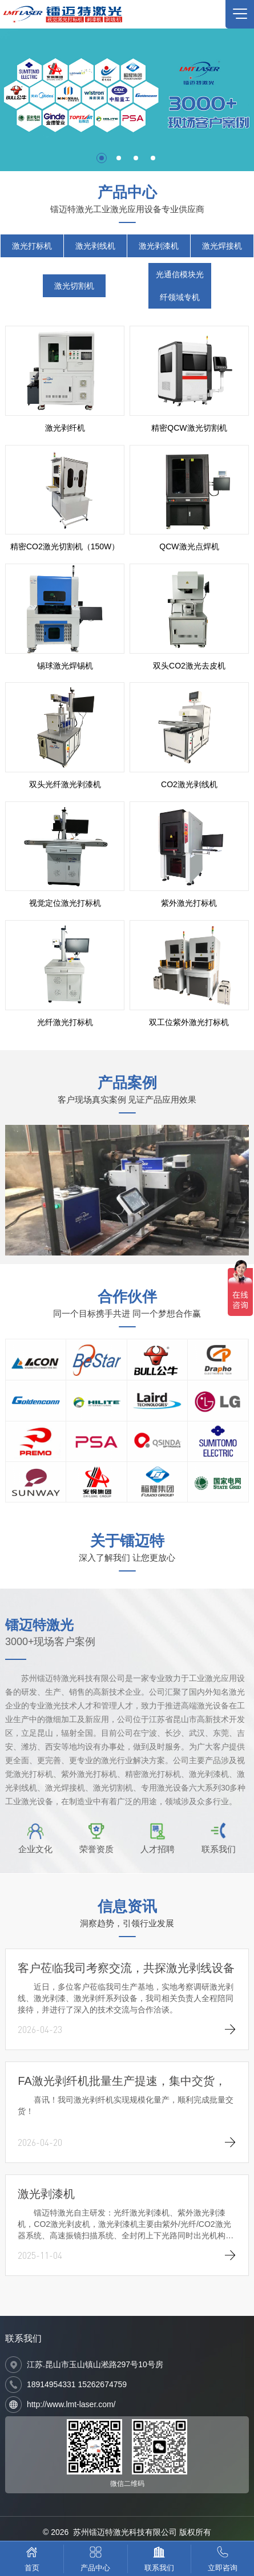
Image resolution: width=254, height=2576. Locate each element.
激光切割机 (74, 285)
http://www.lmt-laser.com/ (71, 2404)
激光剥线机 (95, 245)
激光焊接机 (222, 245)
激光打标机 (32, 245)
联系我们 (23, 2338)
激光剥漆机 (159, 245)
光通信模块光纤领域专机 (180, 286)
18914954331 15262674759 (77, 2384)
